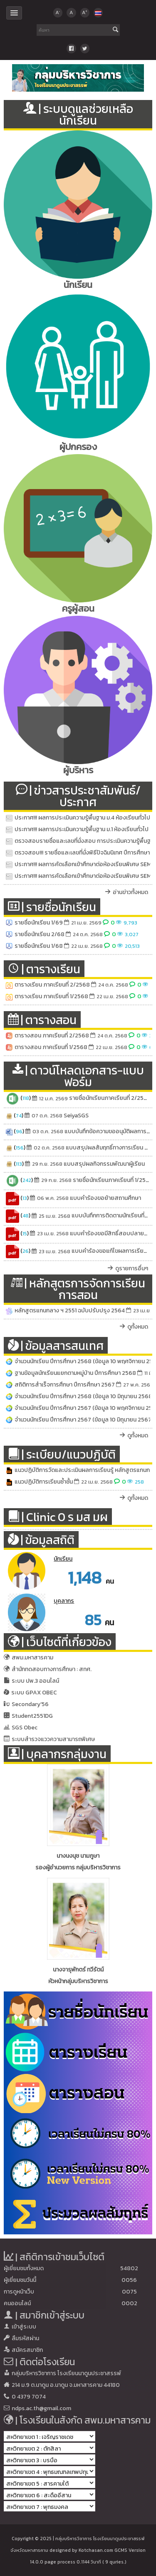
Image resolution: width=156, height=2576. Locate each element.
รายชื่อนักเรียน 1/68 (39, 946)
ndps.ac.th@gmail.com (41, 2408)
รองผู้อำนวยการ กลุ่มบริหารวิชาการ (78, 1867)
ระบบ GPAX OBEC (34, 1692)
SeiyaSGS (76, 1115)
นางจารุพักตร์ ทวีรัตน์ (78, 1969)
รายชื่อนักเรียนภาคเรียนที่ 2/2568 (110, 1098)
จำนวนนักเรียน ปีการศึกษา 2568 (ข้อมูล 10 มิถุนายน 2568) (84, 1396)
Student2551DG (32, 1716)
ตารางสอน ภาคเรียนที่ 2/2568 (52, 1035)
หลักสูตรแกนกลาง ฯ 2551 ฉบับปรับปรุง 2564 (70, 1310)
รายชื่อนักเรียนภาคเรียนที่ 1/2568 (113, 1180)
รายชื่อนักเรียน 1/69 (39, 922)
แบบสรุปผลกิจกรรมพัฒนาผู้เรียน (104, 1163)
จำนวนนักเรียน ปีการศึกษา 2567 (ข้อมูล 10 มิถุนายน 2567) (84, 1419)
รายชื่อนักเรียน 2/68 (39, 934)
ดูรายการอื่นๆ (131, 1268)
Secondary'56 (30, 1704)
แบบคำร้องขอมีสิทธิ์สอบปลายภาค (112, 1233)
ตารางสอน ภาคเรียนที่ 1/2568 (51, 1047)
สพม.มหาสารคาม (32, 1657)
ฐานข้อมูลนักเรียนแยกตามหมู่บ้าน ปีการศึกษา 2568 (75, 1373)
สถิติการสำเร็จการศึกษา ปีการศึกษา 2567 (65, 1384)
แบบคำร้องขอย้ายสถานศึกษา (105, 1198)
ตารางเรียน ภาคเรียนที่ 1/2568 (51, 996)
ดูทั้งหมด (137, 1326)
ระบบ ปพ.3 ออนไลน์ (35, 1681)
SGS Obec (24, 1727)
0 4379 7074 (29, 2396)
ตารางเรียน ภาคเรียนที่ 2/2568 (52, 984)
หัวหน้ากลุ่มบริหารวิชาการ (78, 1981)
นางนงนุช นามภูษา (78, 1855)
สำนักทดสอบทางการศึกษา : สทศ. (52, 1669)
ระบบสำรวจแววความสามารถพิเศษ (53, 1739)
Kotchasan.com (96, 2550)
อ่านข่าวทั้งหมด (130, 892)
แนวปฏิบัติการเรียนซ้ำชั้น (44, 1481)
